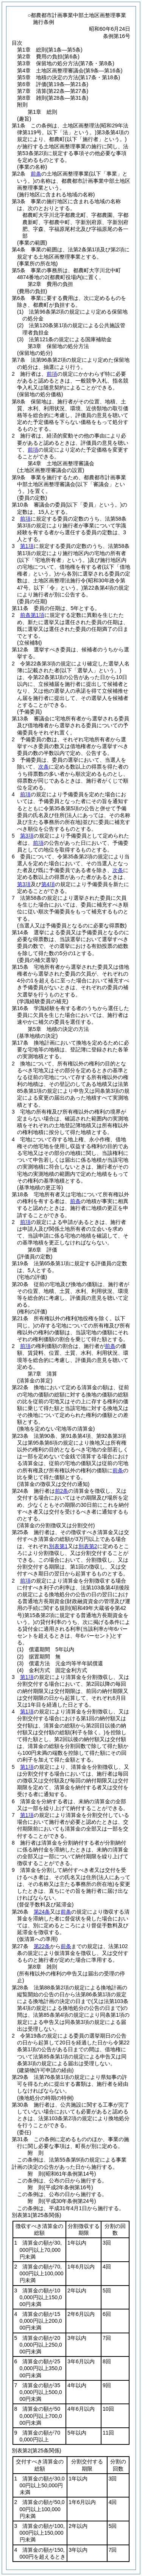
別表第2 (87, 1546)
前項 (52, 374)
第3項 (27, 836)
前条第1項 (32, 615)
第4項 (48, 884)
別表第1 (58, 1546)
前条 (36, 174)
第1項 (27, 546)
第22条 (42, 1946)
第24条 (42, 1912)
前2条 (62, 1491)
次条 (43, 767)
